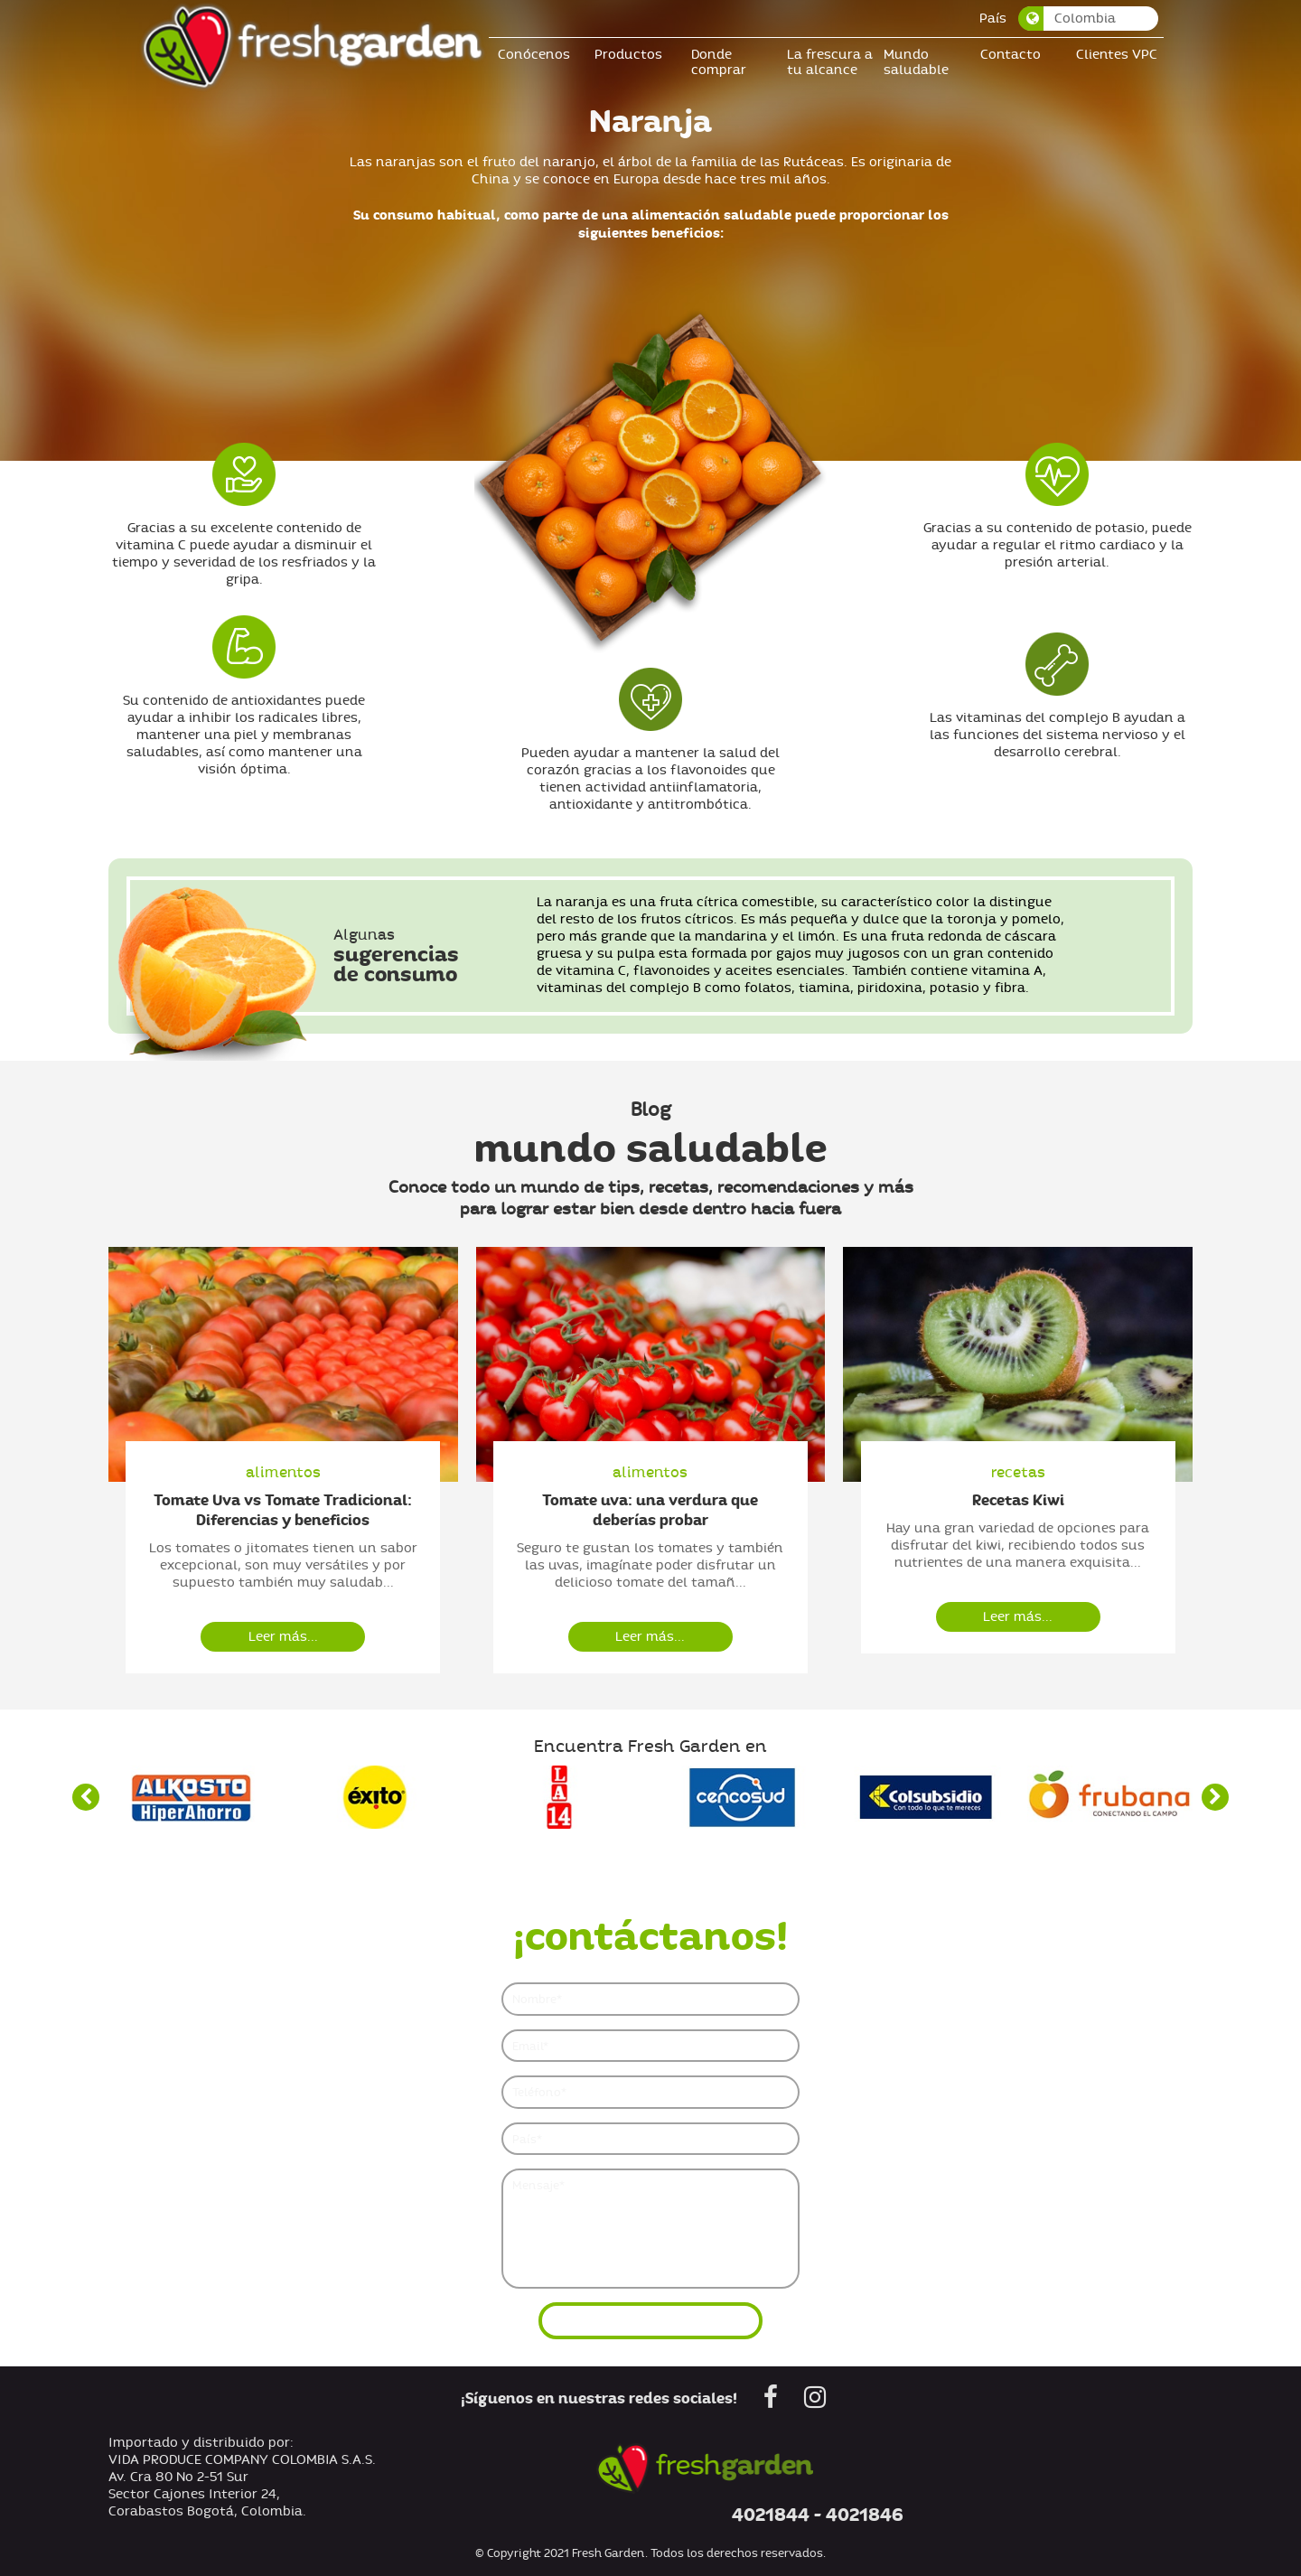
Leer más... (283, 1636)
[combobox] (1094, 18)
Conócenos (539, 54)
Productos (633, 54)
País (997, 18)
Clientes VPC (1121, 54)
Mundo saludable (920, 62)
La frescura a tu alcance (834, 62)
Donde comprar (723, 62)
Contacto (1015, 54)
